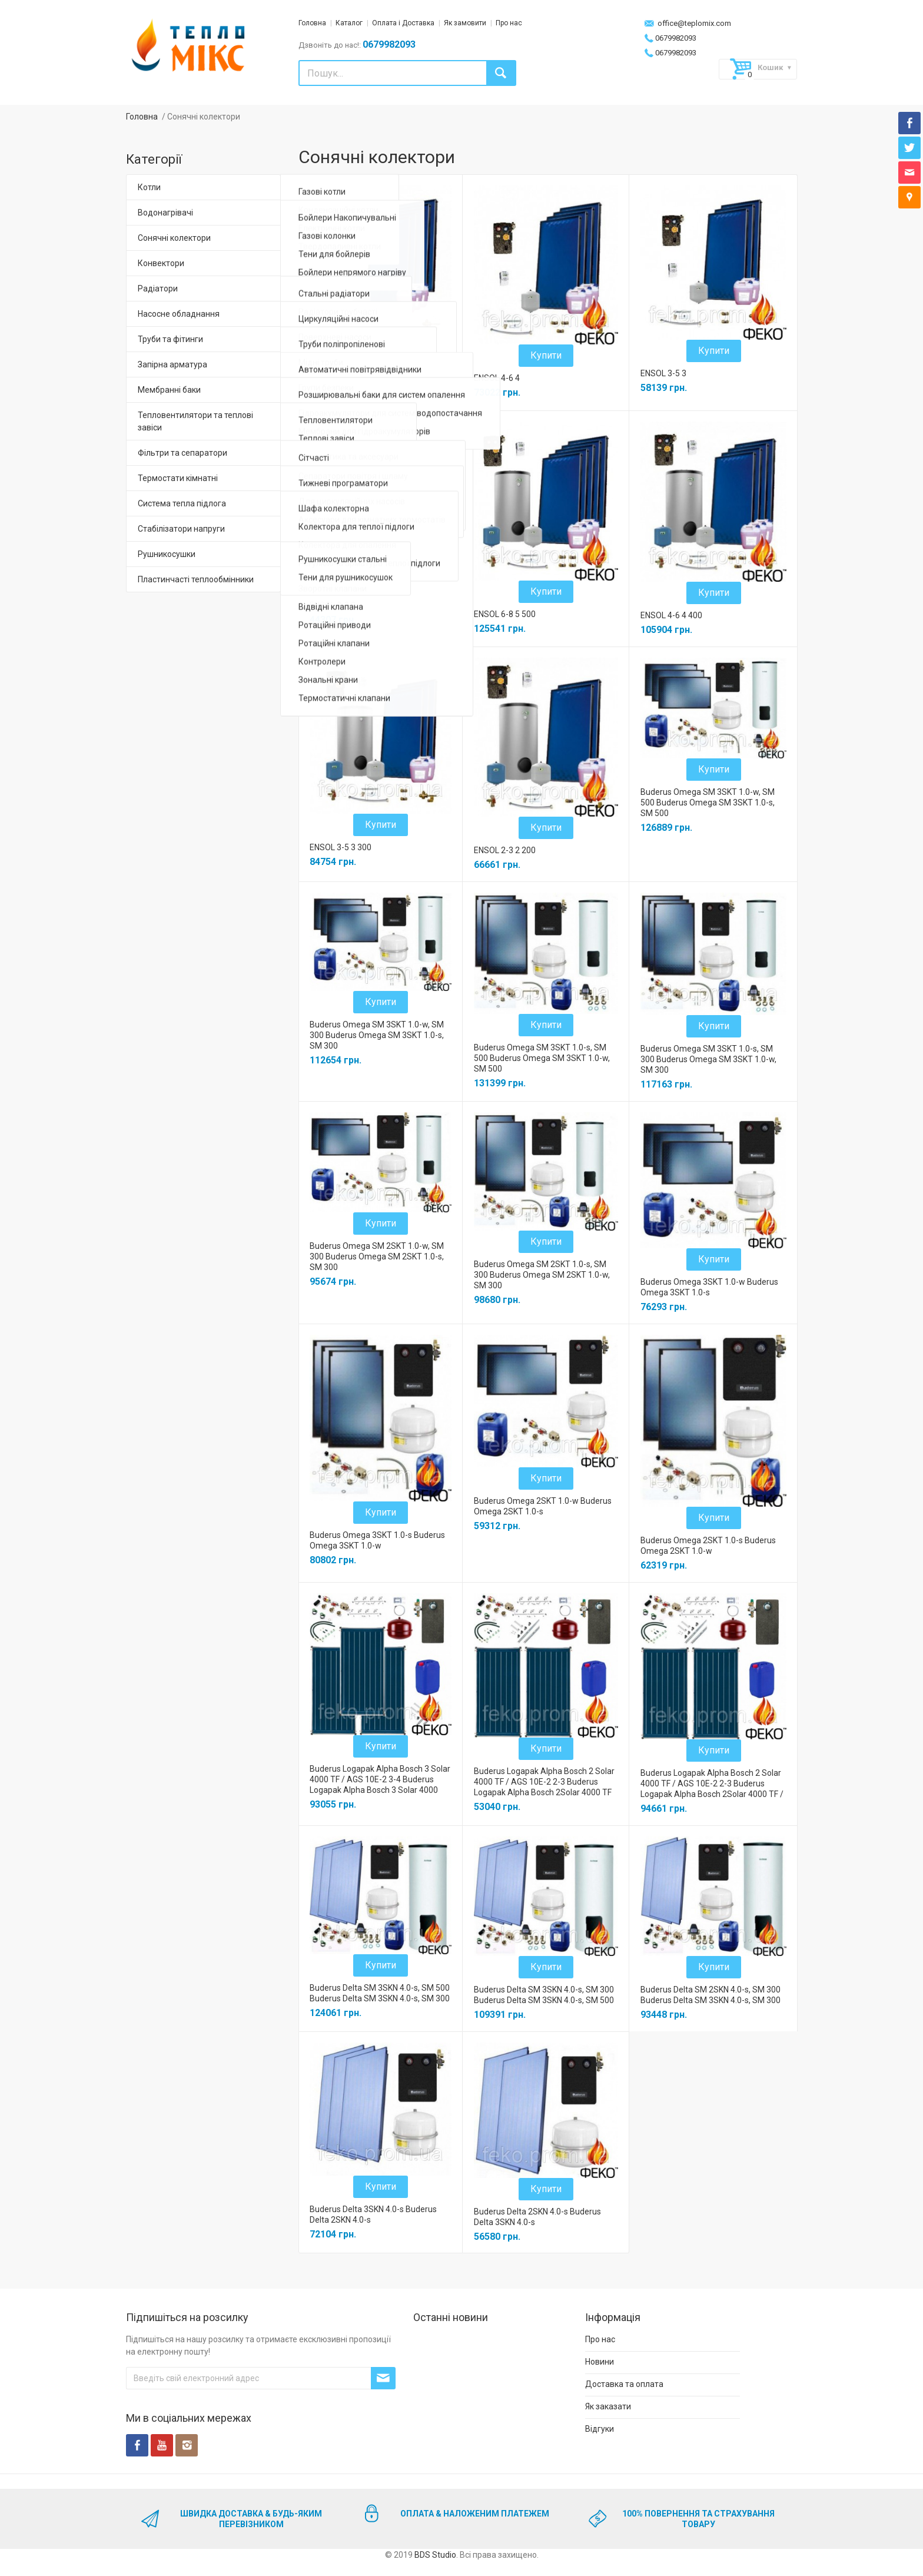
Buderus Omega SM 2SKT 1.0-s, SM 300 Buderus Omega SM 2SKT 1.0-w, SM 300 (542, 1274)
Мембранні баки (169, 389)
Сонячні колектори (174, 238)
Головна (312, 23)
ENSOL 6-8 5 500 (505, 614)
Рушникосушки (166, 554)
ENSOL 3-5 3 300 (340, 847)
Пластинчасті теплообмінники (196, 579)
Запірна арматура (172, 364)
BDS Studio (435, 2555)
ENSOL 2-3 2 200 (505, 850)
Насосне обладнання (179, 314)
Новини (599, 2361)
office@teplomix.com (687, 23)
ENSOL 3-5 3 (663, 373)
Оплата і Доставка (403, 23)
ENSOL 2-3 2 (333, 605)
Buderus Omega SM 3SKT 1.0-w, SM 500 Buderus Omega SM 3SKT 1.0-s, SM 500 (707, 802)
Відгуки (599, 2429)
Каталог (349, 23)
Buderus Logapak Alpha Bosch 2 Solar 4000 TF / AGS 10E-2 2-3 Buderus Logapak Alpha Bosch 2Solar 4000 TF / (711, 1783)
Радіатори (158, 288)
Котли (149, 187)
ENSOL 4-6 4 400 (671, 615)
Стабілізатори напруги (181, 528)
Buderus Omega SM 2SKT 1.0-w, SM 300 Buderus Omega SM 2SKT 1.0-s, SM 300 (377, 1256)
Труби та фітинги (170, 339)
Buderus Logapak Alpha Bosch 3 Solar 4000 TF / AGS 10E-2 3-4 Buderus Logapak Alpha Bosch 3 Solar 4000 (380, 1779)
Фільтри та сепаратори (182, 452)
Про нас (509, 23)
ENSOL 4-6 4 (497, 378)
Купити (380, 356)
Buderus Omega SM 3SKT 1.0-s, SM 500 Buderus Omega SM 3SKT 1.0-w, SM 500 (542, 1058)
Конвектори (161, 263)
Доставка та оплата (624, 2384)
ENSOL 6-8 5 (333, 379)
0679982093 (669, 38)
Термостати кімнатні (178, 478)
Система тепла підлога (182, 503)
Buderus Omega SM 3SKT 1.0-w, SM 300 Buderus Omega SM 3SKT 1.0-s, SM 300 (377, 1035)
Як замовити (465, 23)
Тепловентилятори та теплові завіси (195, 421)
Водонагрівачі (165, 212)
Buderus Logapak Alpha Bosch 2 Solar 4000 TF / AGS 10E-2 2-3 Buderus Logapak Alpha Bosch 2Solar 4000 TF (544, 1781)
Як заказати (608, 2406)
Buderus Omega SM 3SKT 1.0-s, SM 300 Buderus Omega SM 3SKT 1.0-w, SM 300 (708, 1059)
